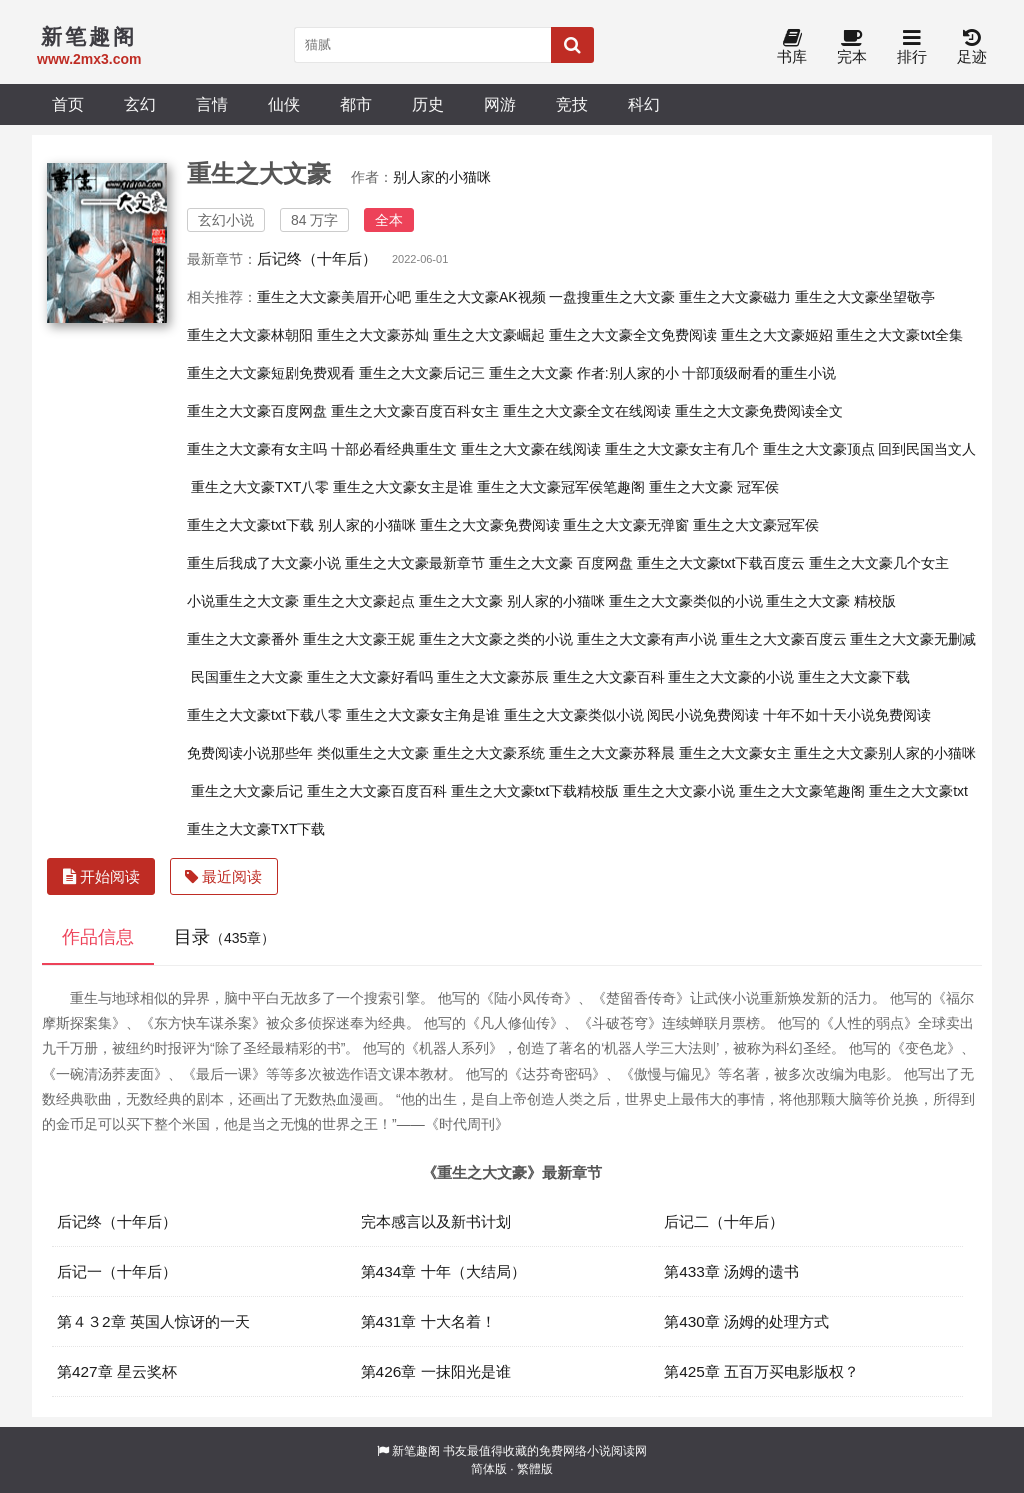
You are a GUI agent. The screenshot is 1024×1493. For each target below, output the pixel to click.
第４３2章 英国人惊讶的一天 (153, 1321)
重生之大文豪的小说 (731, 677)
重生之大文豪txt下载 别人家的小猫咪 (301, 525)
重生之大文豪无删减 (913, 639)
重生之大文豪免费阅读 (490, 525)
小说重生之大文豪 (243, 601)
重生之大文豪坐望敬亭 (865, 297)
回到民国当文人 (927, 449)
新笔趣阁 (416, 1451)
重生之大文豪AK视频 (480, 297)
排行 (912, 47)
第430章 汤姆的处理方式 (746, 1321)
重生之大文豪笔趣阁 (802, 791)
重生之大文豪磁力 (735, 297)
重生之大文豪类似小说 (574, 715)
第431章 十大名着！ (428, 1321)
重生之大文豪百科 (609, 677)
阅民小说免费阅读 (703, 715)
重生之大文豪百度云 (784, 639)
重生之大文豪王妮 (359, 639)
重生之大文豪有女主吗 (257, 449)
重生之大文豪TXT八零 (260, 487)
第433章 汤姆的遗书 (731, 1271)
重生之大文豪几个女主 (879, 563)
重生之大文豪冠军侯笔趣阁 (561, 487)
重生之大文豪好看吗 (370, 677)
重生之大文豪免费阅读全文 (759, 411)
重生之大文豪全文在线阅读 (587, 411)
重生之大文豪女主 (735, 753)
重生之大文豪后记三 (422, 373)
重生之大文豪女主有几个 (682, 449)
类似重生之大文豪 (373, 753)
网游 (500, 104)
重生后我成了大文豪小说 (264, 563)
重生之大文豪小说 (679, 791)
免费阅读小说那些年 (250, 753)
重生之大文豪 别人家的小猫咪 (512, 601)
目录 (224, 937)
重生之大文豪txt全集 (899, 335)
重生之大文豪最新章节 (415, 563)
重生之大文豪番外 (243, 639)
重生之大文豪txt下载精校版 (535, 791)
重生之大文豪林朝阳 (250, 335)
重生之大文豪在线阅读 (531, 449)
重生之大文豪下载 (854, 677)
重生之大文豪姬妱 (777, 335)
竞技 (572, 104)
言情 (212, 104)
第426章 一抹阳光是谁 (436, 1371)
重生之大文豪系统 (489, 753)
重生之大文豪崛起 (489, 335)
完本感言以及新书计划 (436, 1221)
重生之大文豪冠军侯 (756, 525)
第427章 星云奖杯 (117, 1371)
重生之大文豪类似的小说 (686, 601)
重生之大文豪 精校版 (831, 601)
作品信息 (98, 937)
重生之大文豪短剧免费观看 (271, 373)
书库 (792, 47)
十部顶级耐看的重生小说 (759, 373)
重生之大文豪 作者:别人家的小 (584, 373)
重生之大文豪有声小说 (647, 639)
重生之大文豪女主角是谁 (423, 715)
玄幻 (140, 104)
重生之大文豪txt (918, 791)
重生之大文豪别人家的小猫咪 (885, 753)
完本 (852, 47)
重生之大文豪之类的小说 (496, 639)
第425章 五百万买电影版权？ (761, 1371)
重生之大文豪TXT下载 (256, 829)
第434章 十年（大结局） (443, 1271)
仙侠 (284, 104)
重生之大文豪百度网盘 (257, 411)
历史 (428, 104)
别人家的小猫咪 (442, 177)
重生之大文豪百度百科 (377, 791)
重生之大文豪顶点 (819, 449)
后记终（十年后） (317, 258)
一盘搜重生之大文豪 (612, 297)
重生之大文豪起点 (359, 601)
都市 (356, 104)
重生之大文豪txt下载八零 (264, 715)
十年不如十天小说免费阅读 (847, 715)
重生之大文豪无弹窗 (626, 525)
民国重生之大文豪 (247, 677)
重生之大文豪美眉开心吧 (334, 297)
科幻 (644, 104)
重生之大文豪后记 (247, 791)
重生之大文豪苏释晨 (612, 753)
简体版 (489, 1469)
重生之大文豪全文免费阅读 (633, 335)
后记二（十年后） (724, 1221)
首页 (68, 104)
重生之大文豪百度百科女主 (415, 411)
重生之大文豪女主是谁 (403, 487)
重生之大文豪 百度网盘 (561, 563)
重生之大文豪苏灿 (373, 335)
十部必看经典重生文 (394, 449)
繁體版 (535, 1469)
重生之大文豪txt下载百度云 (721, 563)
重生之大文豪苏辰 (493, 677)
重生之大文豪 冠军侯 (714, 487)
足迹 (972, 47)
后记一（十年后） (117, 1271)
